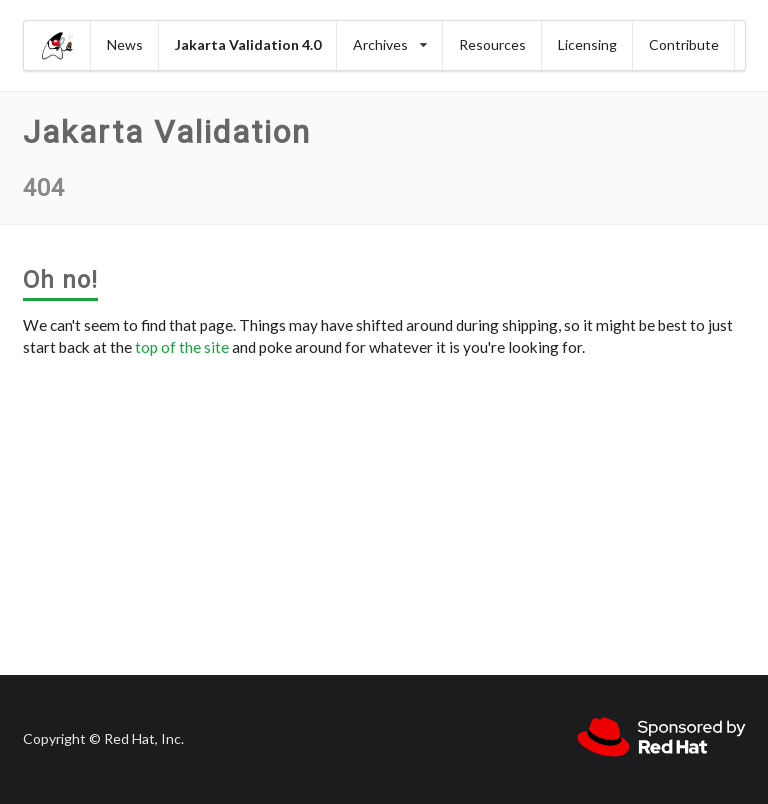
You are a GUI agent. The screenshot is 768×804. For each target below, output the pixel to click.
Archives (390, 44)
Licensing (587, 44)
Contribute (684, 44)
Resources (492, 44)
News (125, 44)
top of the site (182, 347)
